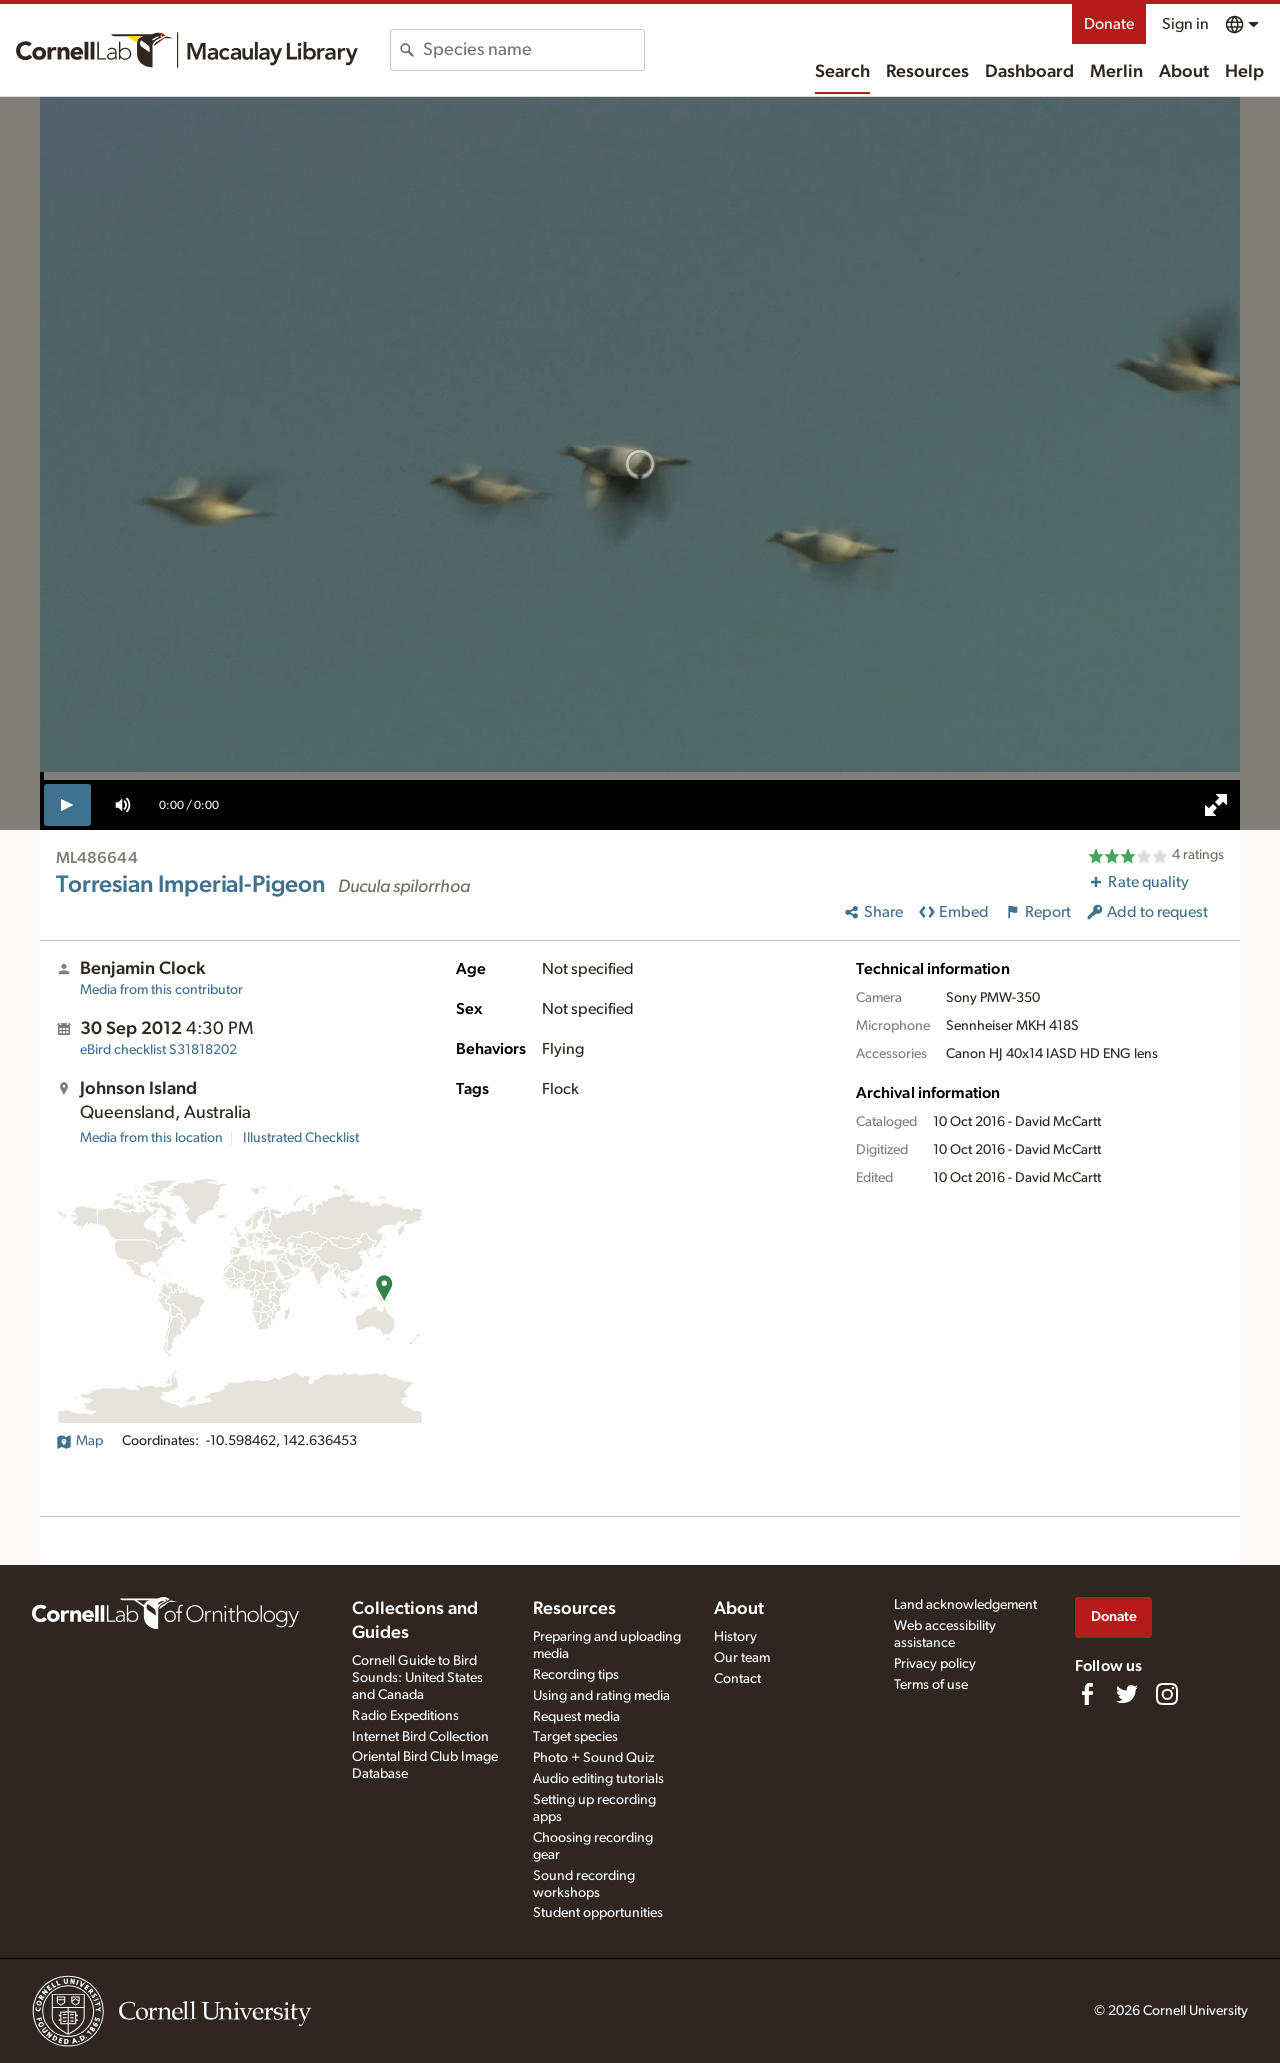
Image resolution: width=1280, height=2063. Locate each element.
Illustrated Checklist (301, 1138)
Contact (737, 1679)
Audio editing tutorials (598, 1779)
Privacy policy (935, 1664)
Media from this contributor (161, 990)
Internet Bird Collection (420, 1737)
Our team (742, 1658)
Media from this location (151, 1138)
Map (79, 1441)
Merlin (1116, 72)
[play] (67, 805)
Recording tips (576, 1675)
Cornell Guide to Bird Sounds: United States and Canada (417, 1678)
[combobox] (533, 50)
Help (1244, 72)
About (1184, 72)
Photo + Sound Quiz (593, 1758)
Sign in (1185, 24)
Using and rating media (601, 1696)
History (735, 1637)
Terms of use (931, 1685)
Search (842, 72)
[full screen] (1216, 805)
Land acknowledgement (965, 1605)
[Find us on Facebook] (1087, 1694)
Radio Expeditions (405, 1716)
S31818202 (158, 1050)
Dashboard (1029, 72)
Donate (1109, 24)
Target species (575, 1737)
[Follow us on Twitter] (1127, 1694)
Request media (576, 1717)
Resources (927, 72)
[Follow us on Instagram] (1167, 1694)
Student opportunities (598, 1913)
